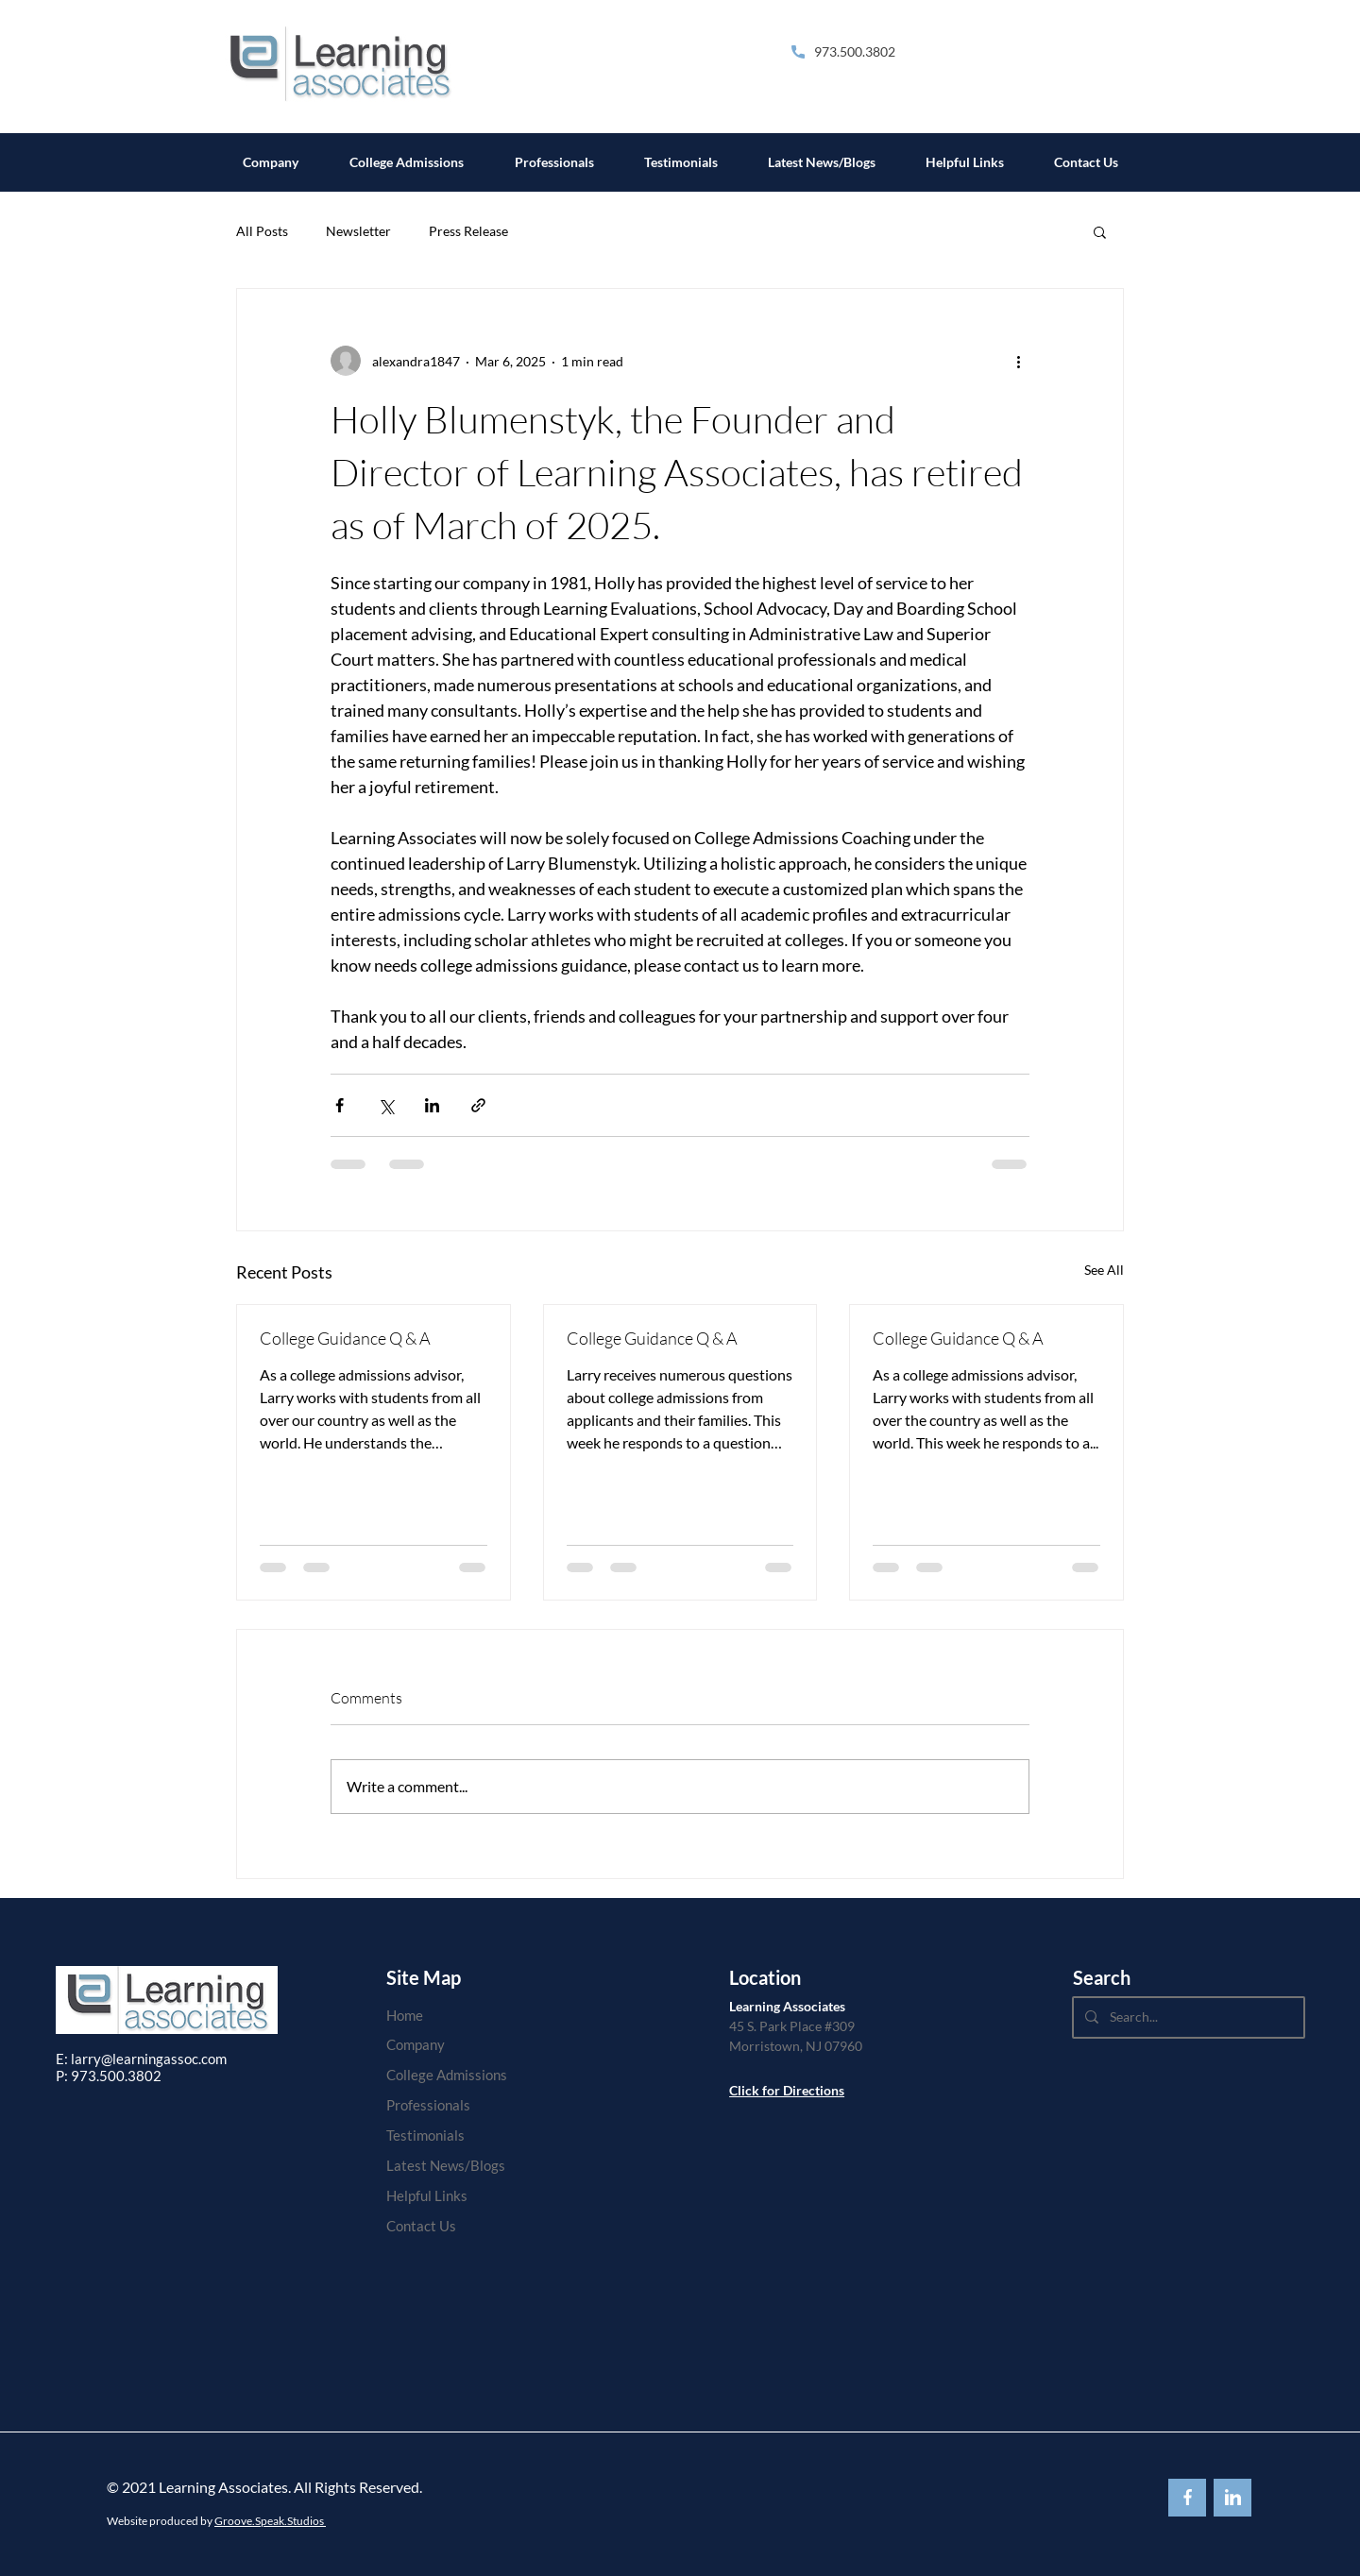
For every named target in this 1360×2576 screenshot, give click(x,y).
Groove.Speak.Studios (270, 2521)
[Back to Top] (1187, 2498)
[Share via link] (478, 1105)
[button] (1100, 231)
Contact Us (421, 2225)
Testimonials (425, 2135)
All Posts (262, 231)
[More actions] (1018, 360)
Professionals (428, 2104)
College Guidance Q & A (345, 1338)
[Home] (446, 2015)
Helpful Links (427, 2195)
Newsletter (358, 231)
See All (1104, 1270)
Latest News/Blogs (445, 2165)
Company (415, 2044)
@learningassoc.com (164, 2058)
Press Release (468, 231)
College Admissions (446, 2074)
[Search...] (1187, 2017)
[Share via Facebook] (339, 1105)
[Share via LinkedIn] (432, 1105)
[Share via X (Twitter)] (386, 1105)
